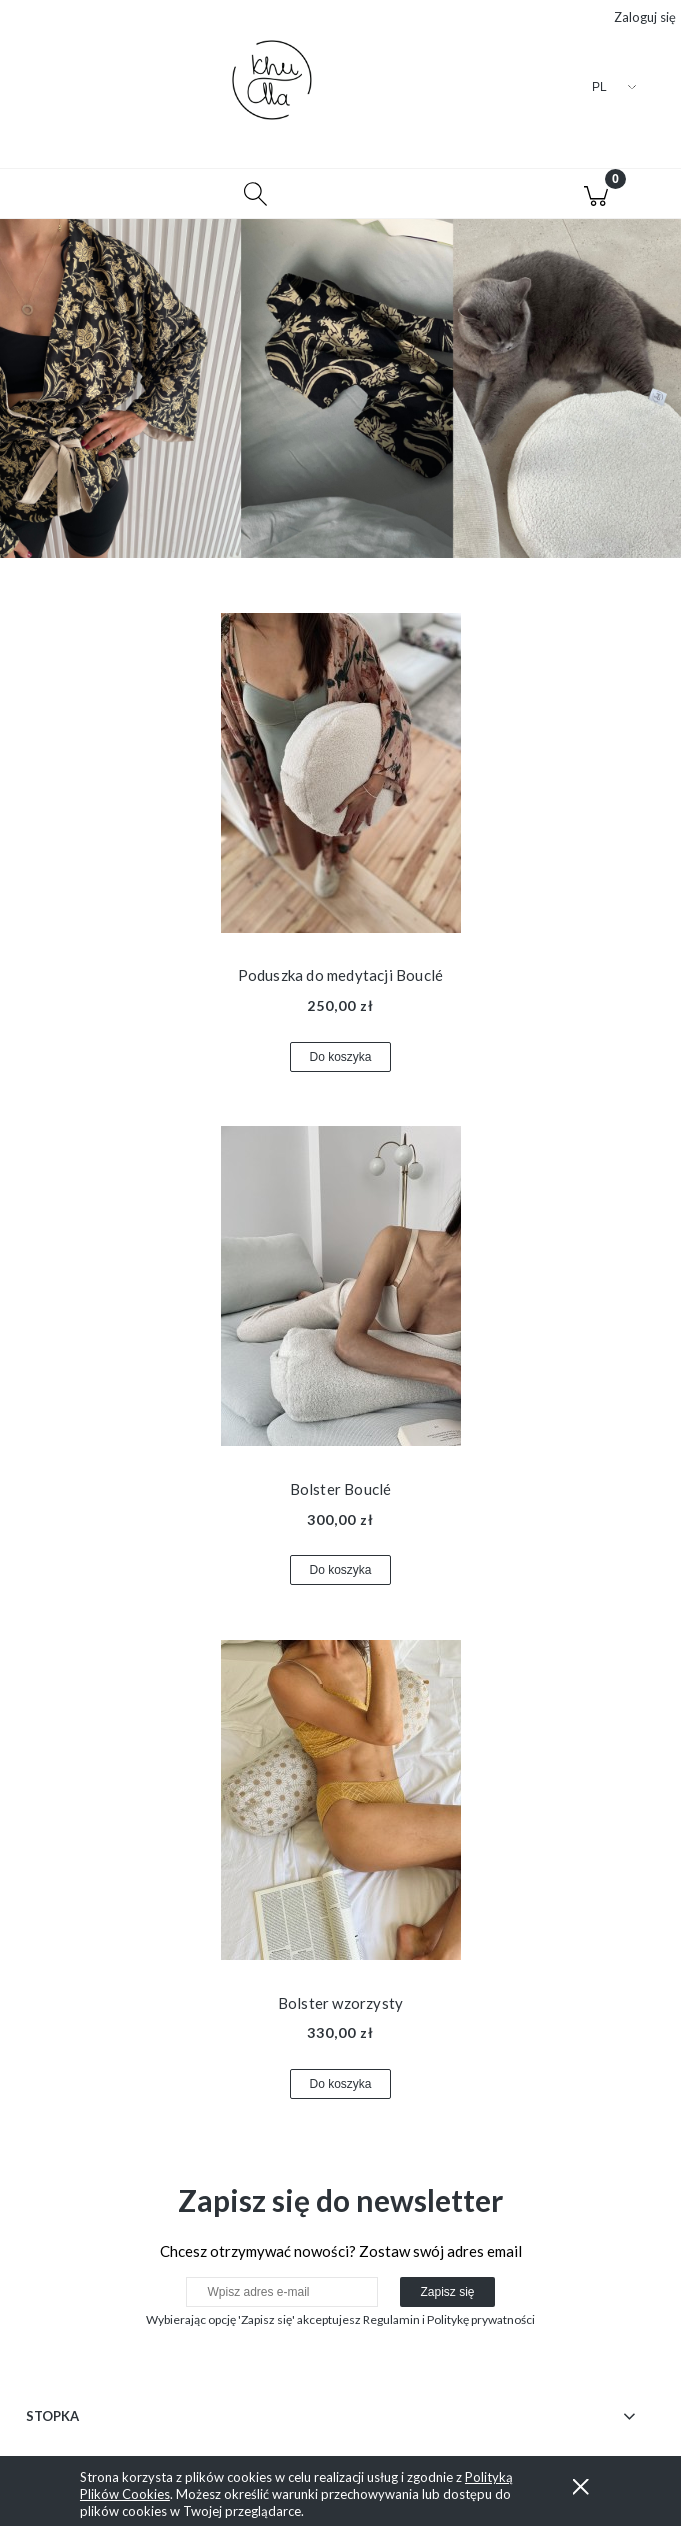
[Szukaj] (255, 194)
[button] (85, 194)
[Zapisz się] (447, 2292)
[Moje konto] (426, 197)
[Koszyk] (596, 194)
